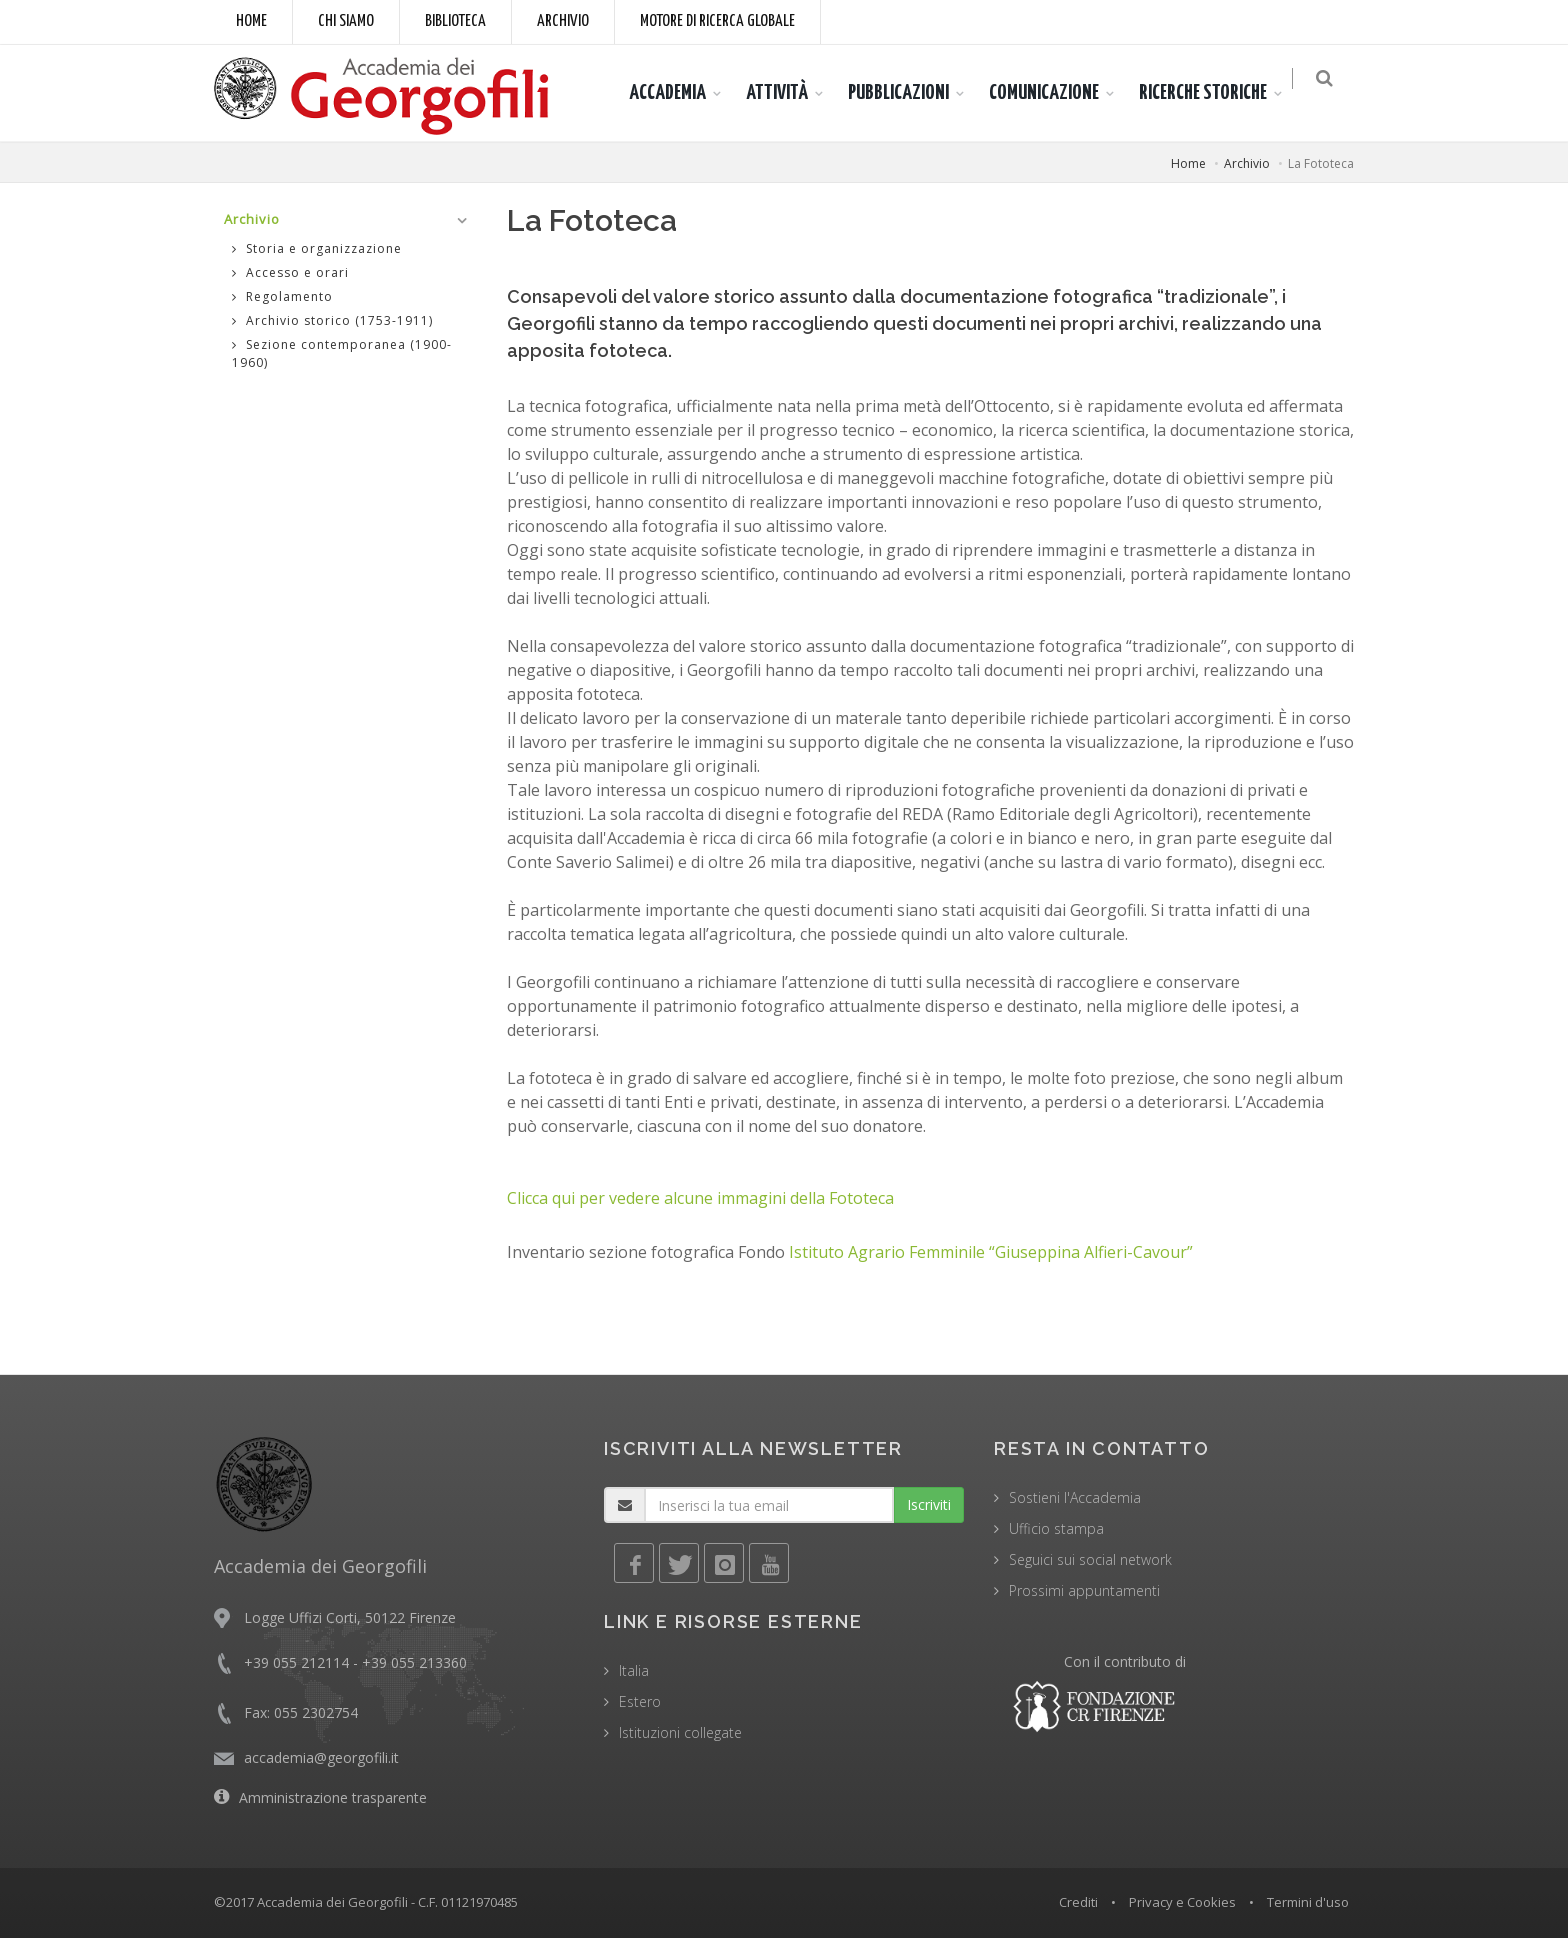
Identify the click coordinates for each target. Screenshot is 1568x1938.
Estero (640, 1701)
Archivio (563, 21)
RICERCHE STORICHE (1213, 93)
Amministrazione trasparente (333, 1797)
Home (251, 21)
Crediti (1078, 1902)
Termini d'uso (1308, 1902)
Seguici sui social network (1090, 1559)
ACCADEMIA (677, 93)
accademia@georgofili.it (321, 1757)
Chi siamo (346, 21)
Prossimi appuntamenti (1084, 1590)
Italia (634, 1670)
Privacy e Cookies (1182, 1902)
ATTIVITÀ (787, 93)
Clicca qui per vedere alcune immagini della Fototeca (700, 1198)
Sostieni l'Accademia (1075, 1497)
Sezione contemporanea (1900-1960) (342, 353)
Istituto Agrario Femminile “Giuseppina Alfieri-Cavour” (991, 1252)
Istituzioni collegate (680, 1732)
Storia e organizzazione (317, 248)
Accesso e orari (290, 272)
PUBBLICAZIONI (908, 93)
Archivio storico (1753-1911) (332, 320)
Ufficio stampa (1056, 1528)
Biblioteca (455, 21)
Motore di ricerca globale (717, 21)
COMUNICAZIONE (1054, 93)
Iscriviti (929, 1504)
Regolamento (282, 296)
